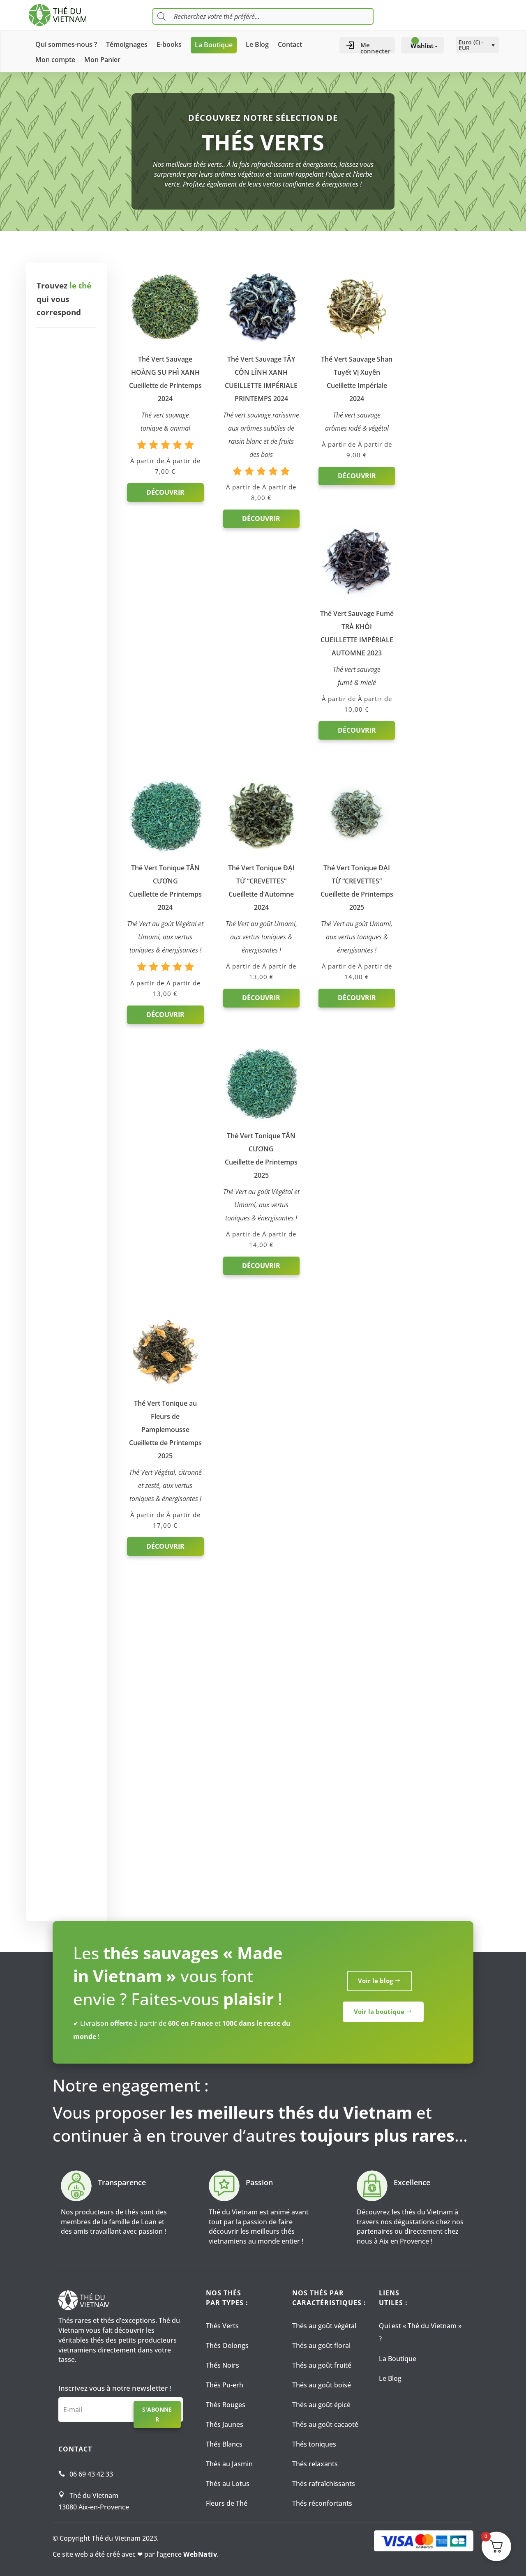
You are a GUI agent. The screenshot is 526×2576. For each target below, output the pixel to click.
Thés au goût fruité (321, 2365)
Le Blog (257, 45)
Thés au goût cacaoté (325, 2424)
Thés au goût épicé (321, 2404)
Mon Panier (102, 60)
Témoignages (127, 45)
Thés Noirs (222, 2365)
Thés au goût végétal (324, 2325)
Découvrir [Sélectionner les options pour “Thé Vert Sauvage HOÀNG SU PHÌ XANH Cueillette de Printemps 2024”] (164, 490)
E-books (169, 45)
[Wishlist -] (421, 46)
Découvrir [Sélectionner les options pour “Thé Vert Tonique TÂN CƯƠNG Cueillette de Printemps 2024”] (164, 812)
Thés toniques (314, 2444)
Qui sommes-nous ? (66, 45)
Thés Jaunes (224, 2424)
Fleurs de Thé (226, 2503)
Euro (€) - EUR (471, 45)
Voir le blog (375, 1984)
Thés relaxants (315, 2463)
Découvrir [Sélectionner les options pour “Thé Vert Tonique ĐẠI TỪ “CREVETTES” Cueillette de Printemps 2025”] (353, 795)
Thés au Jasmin (229, 2463)
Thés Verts (222, 2325)
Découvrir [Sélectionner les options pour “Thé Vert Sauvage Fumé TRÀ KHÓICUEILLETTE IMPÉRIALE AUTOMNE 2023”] (447, 474)
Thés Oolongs (227, 2345)
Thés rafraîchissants (323, 2483)
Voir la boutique (379, 2015)
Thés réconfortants (322, 2503)
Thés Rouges (225, 2404)
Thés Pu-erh (224, 2384)
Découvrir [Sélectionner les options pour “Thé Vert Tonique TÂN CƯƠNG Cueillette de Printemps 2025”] (447, 795)
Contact (290, 45)
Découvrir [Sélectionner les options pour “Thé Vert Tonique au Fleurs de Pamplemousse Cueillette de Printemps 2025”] (164, 1091)
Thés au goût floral (321, 2345)
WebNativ (200, 2554)
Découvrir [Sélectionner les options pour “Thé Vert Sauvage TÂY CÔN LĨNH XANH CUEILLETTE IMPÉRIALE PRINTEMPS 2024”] (259, 530)
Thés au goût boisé (321, 2384)
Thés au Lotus (227, 2483)
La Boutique (214, 44)
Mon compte (55, 60)
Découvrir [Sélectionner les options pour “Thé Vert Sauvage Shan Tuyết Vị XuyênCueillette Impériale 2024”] (353, 474)
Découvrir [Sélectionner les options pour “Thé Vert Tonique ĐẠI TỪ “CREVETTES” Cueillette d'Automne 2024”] (259, 795)
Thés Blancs (224, 2444)
